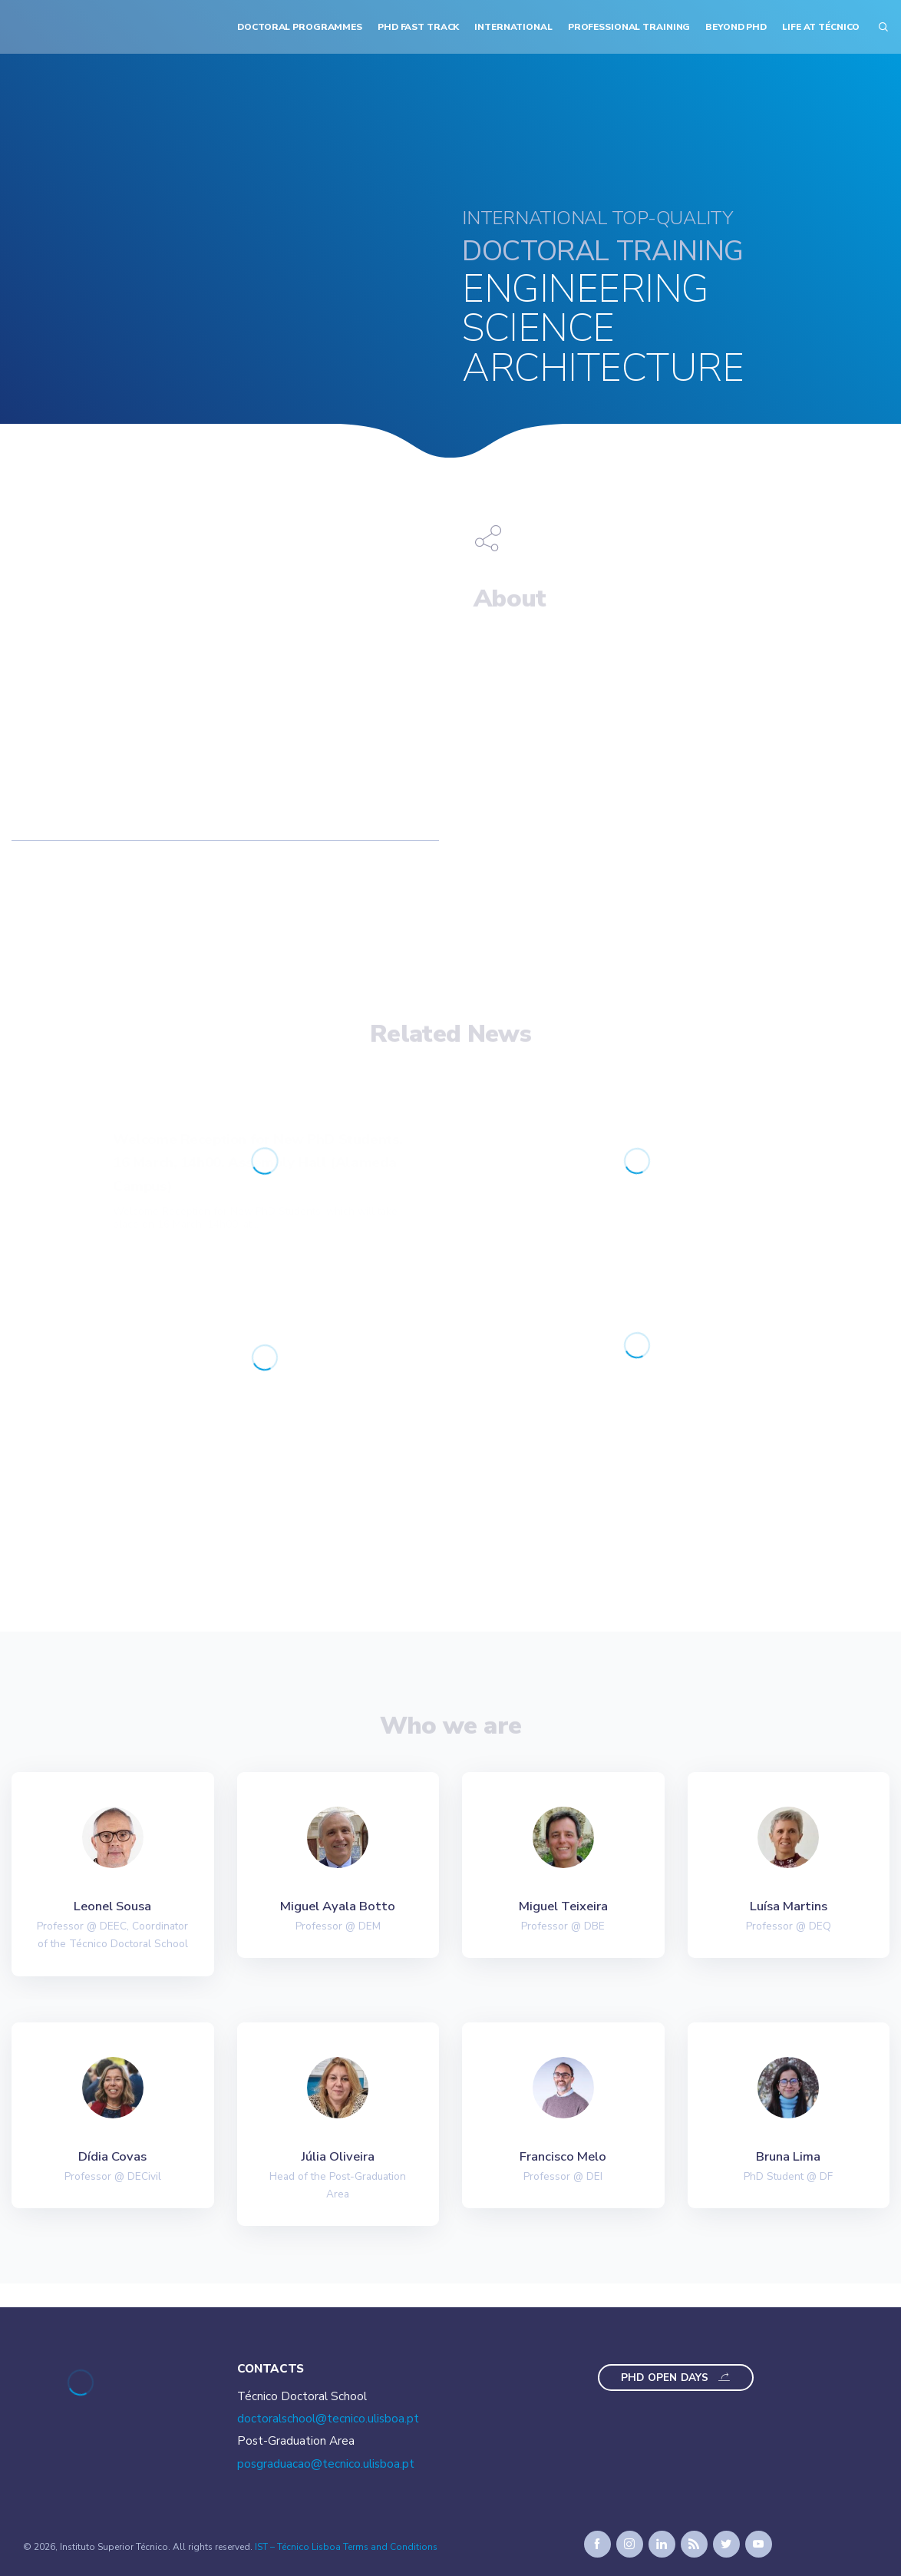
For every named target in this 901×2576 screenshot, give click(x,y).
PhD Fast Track (418, 27)
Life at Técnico (821, 27)
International (513, 27)
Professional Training (629, 27)
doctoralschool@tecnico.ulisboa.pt (328, 2418)
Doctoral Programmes (299, 27)
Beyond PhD (736, 27)
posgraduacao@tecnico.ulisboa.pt (325, 2464)
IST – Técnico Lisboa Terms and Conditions (346, 2547)
